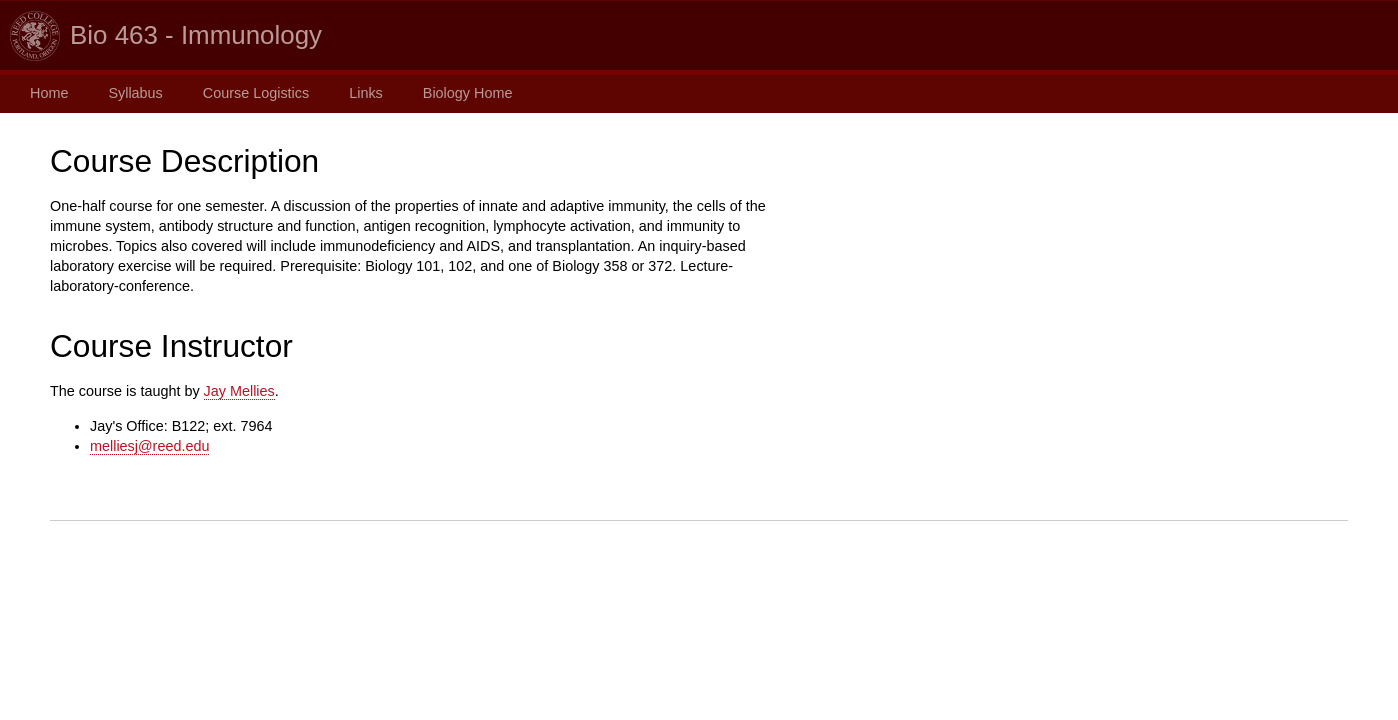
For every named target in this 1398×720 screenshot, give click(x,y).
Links (366, 93)
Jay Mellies (239, 391)
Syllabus (135, 93)
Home (49, 93)
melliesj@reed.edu (149, 446)
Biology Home (468, 93)
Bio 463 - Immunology (196, 35)
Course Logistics (256, 93)
